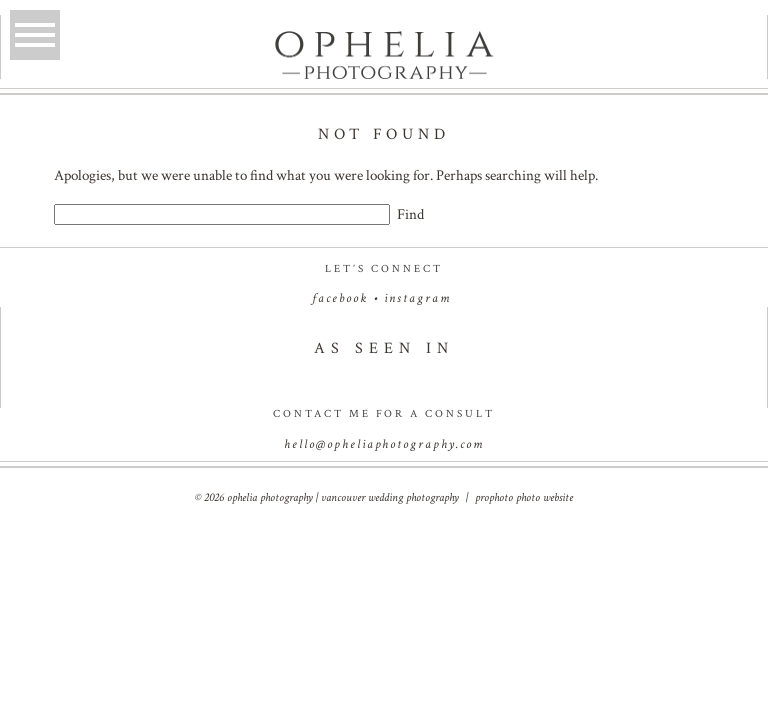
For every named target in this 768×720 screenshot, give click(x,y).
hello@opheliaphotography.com (384, 444)
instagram (417, 298)
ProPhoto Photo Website (524, 497)
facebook (340, 298)
